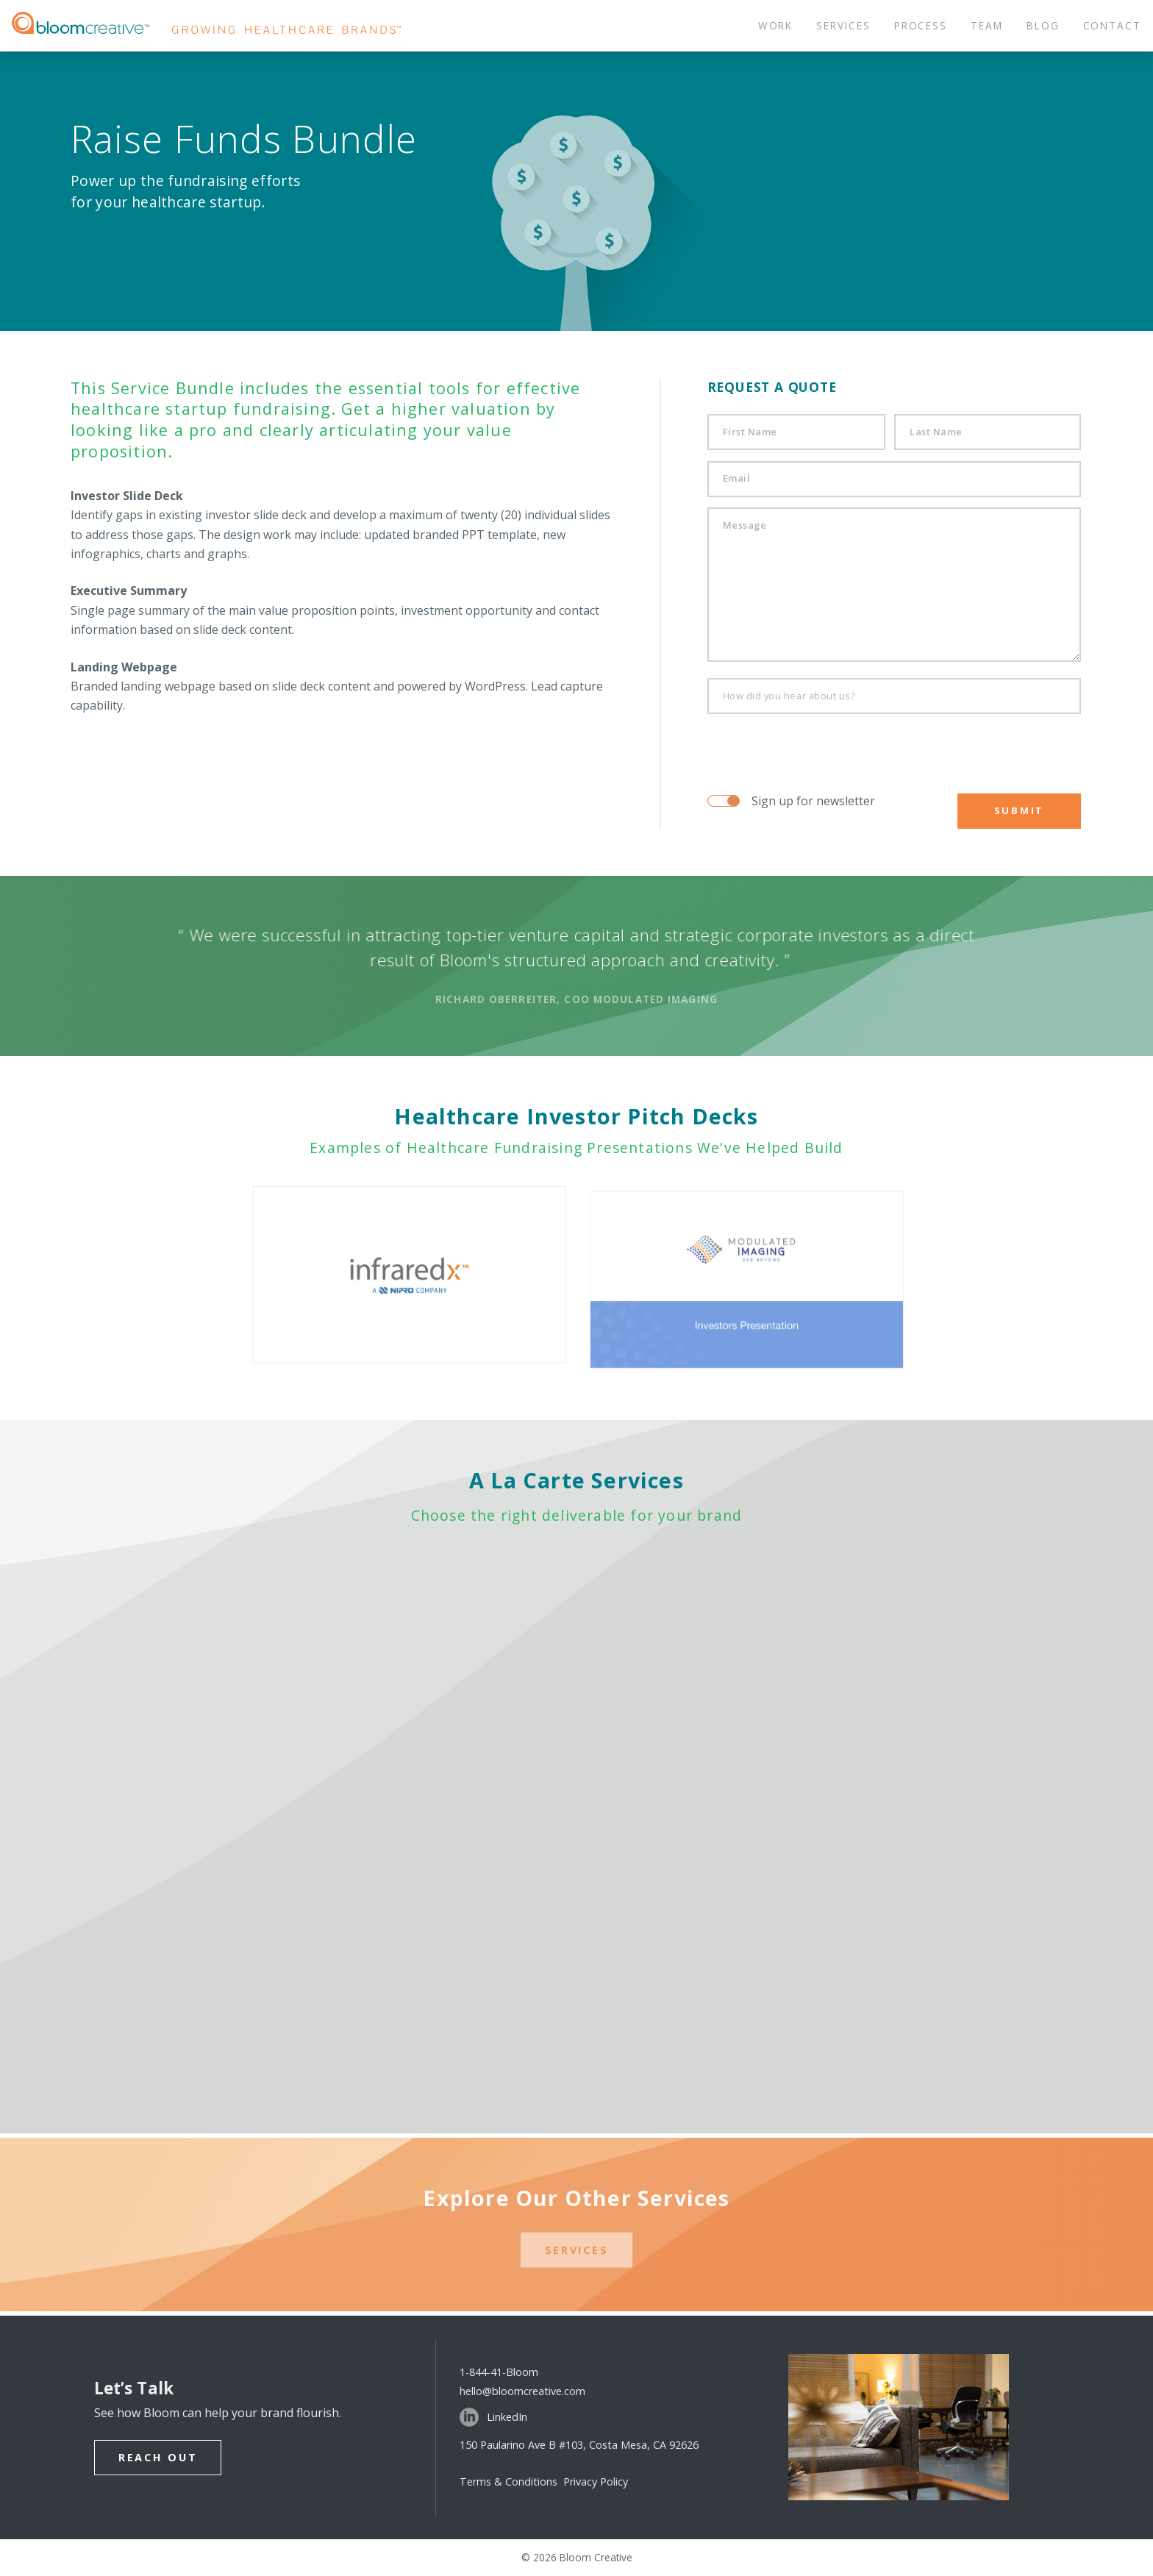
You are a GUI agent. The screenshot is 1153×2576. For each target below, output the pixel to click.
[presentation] (796, 747)
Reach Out (157, 2457)
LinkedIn (493, 2417)
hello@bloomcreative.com (522, 2391)
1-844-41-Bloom (499, 2372)
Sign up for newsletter (813, 801)
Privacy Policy (595, 2481)
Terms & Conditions (511, 2481)
